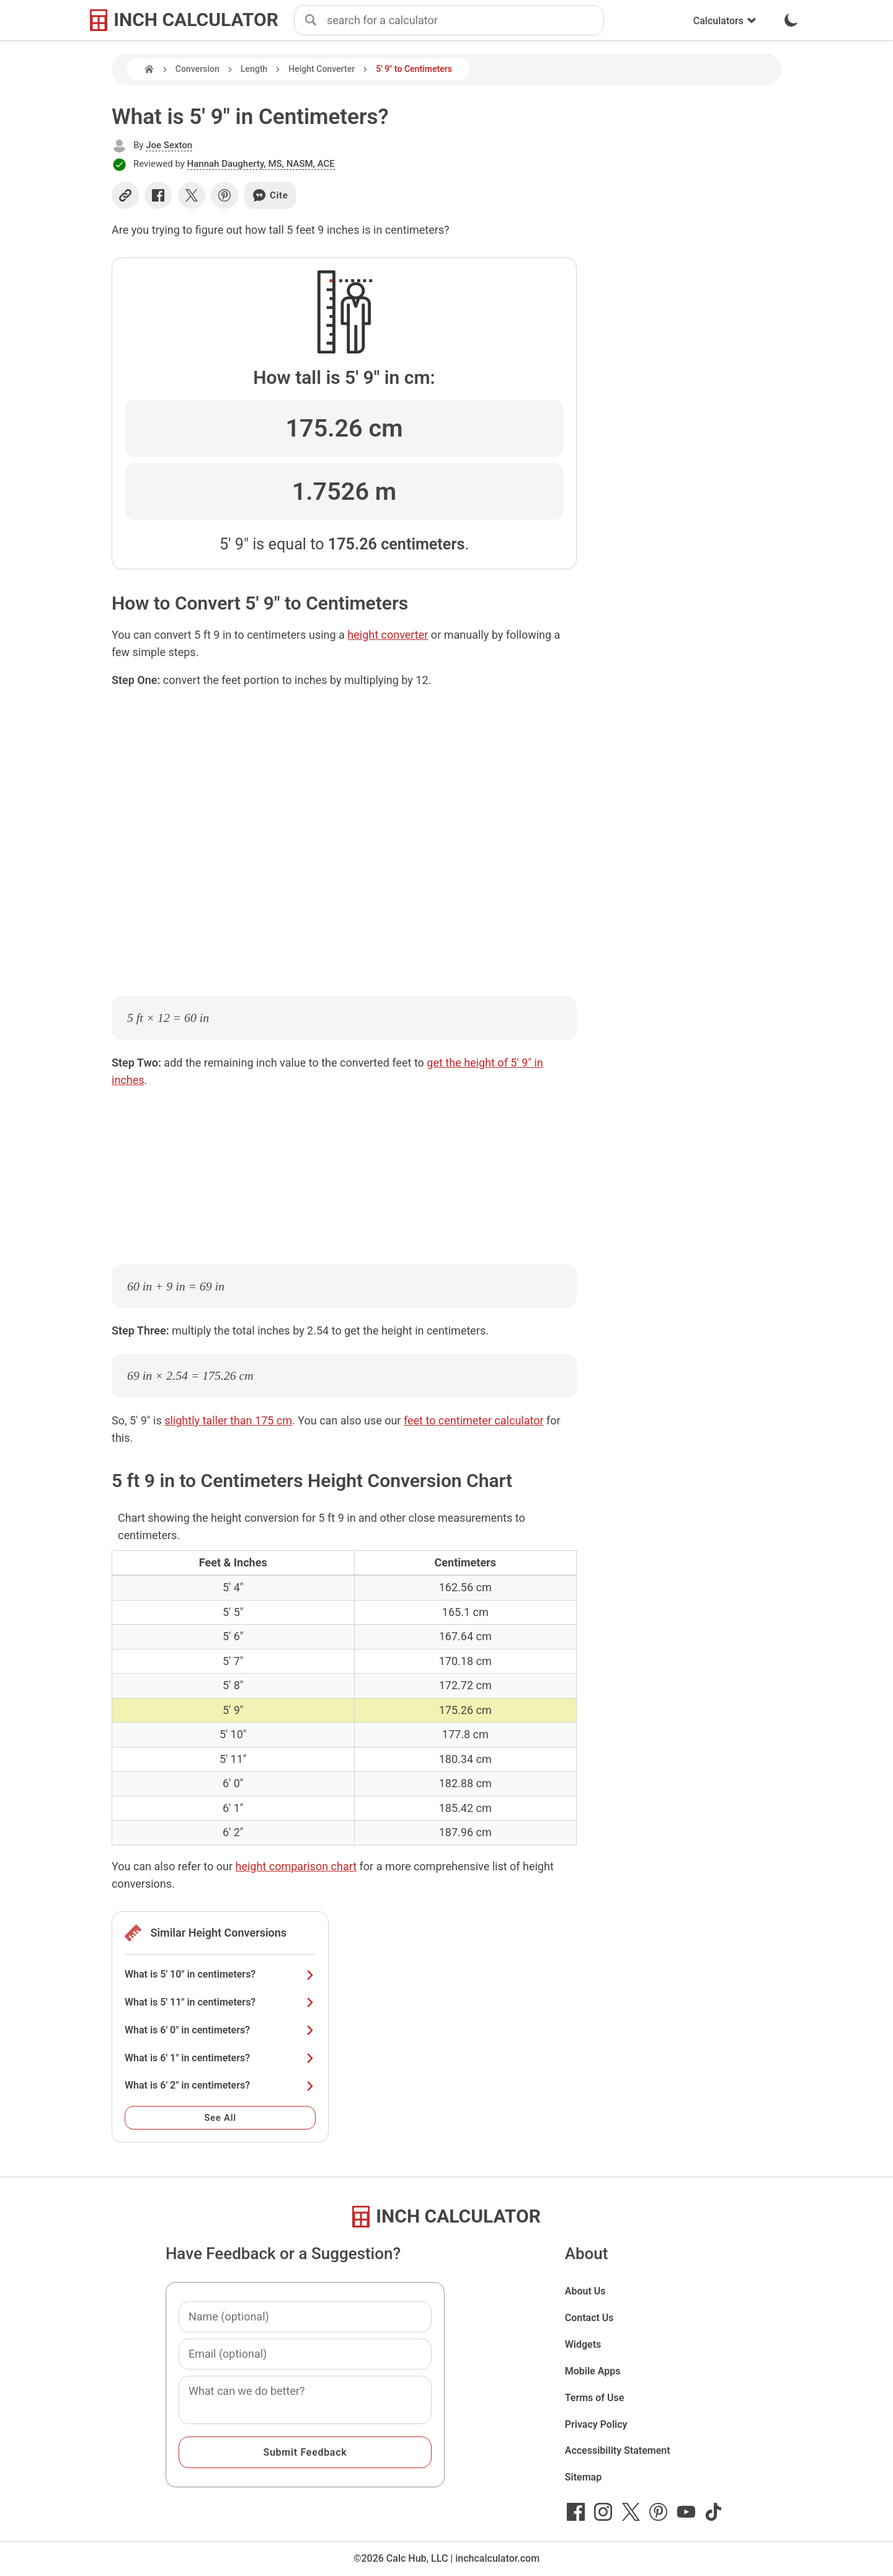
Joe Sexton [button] (169, 145)
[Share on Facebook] (158, 195)
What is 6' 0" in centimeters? (220, 2030)
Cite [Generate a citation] (270, 195)
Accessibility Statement (617, 2450)
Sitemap (583, 2477)
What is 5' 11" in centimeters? (220, 2002)
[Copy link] (125, 195)
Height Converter (321, 69)
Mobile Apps (593, 2371)
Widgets (583, 2344)
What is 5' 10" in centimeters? (220, 1974)
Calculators (725, 21)
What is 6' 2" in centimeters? (220, 2085)
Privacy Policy (596, 2424)
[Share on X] (191, 195)
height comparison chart (296, 1866)
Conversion (197, 69)
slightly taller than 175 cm (228, 1420)
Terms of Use (594, 2398)
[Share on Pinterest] (224, 195)
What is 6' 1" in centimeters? (220, 2058)
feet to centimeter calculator (474, 1420)
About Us (585, 2291)
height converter (387, 634)
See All (220, 2117)
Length (254, 69)
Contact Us (589, 2318)
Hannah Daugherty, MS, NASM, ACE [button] (261, 163)
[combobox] (465, 20)
